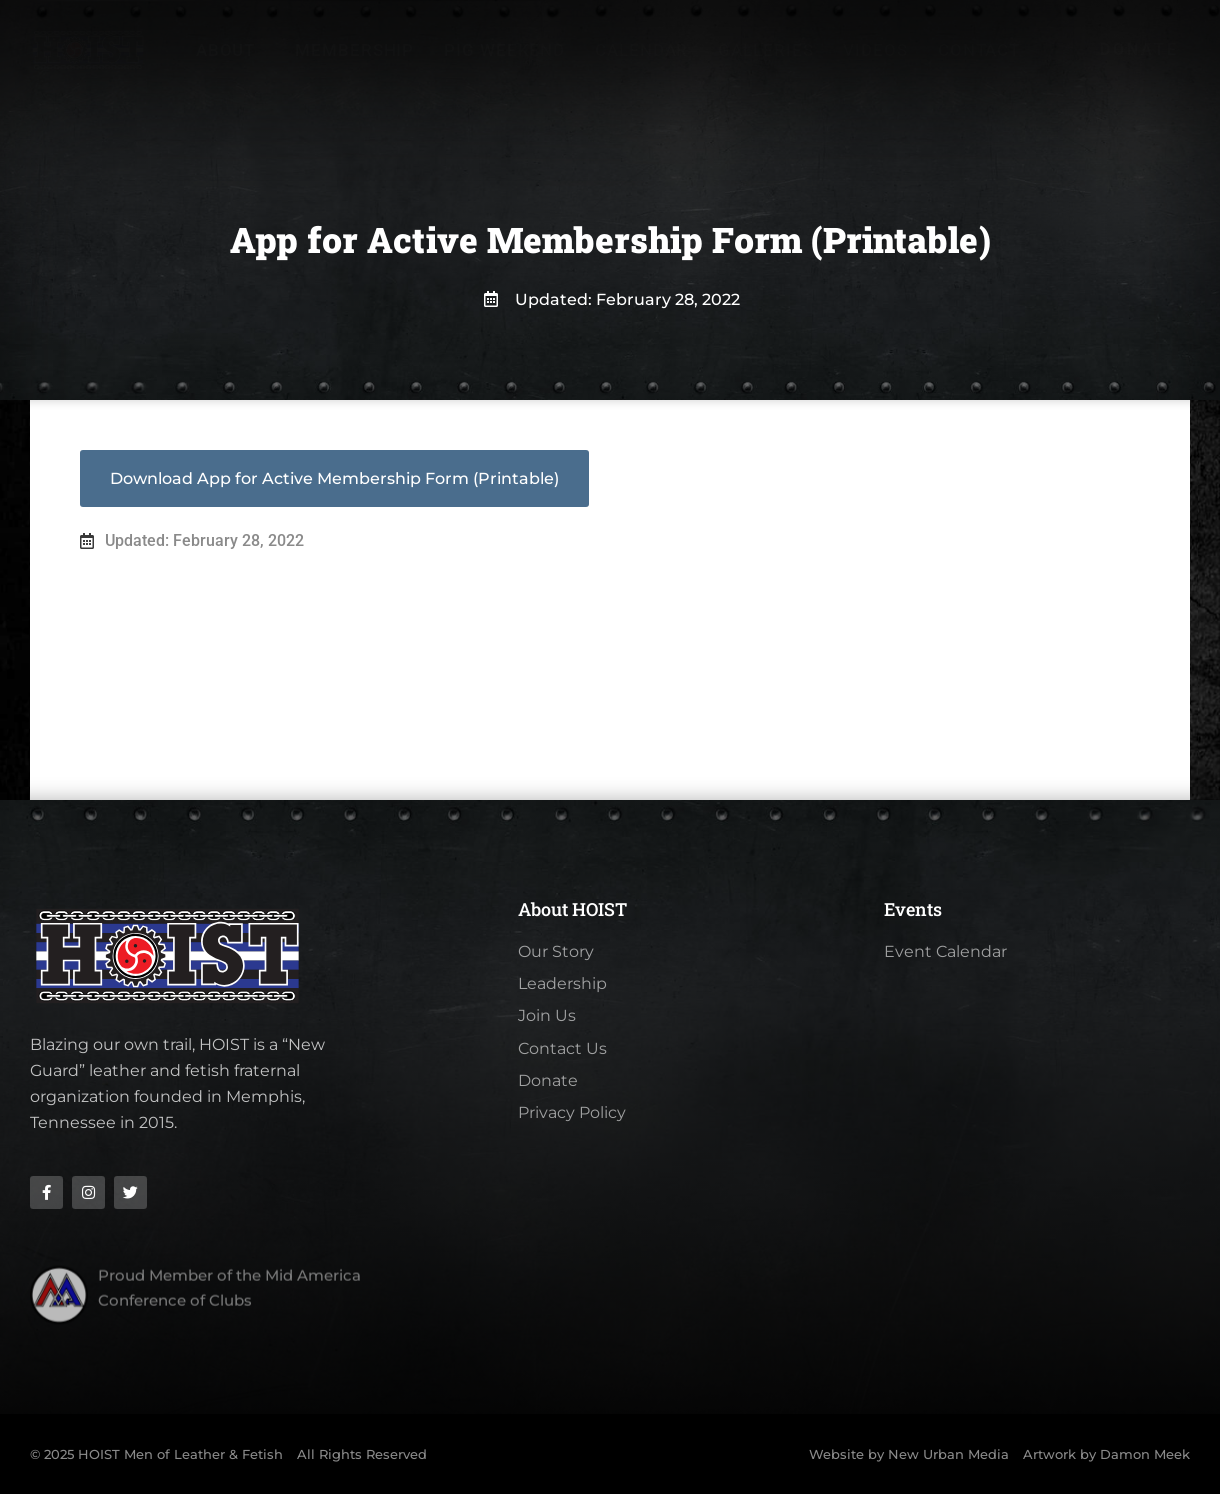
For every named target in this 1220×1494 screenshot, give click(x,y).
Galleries (765, 50)
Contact (979, 50)
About (231, 50)
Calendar (641, 50)
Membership (354, 50)
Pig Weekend (504, 50)
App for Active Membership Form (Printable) (378, 488)
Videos (875, 50)
